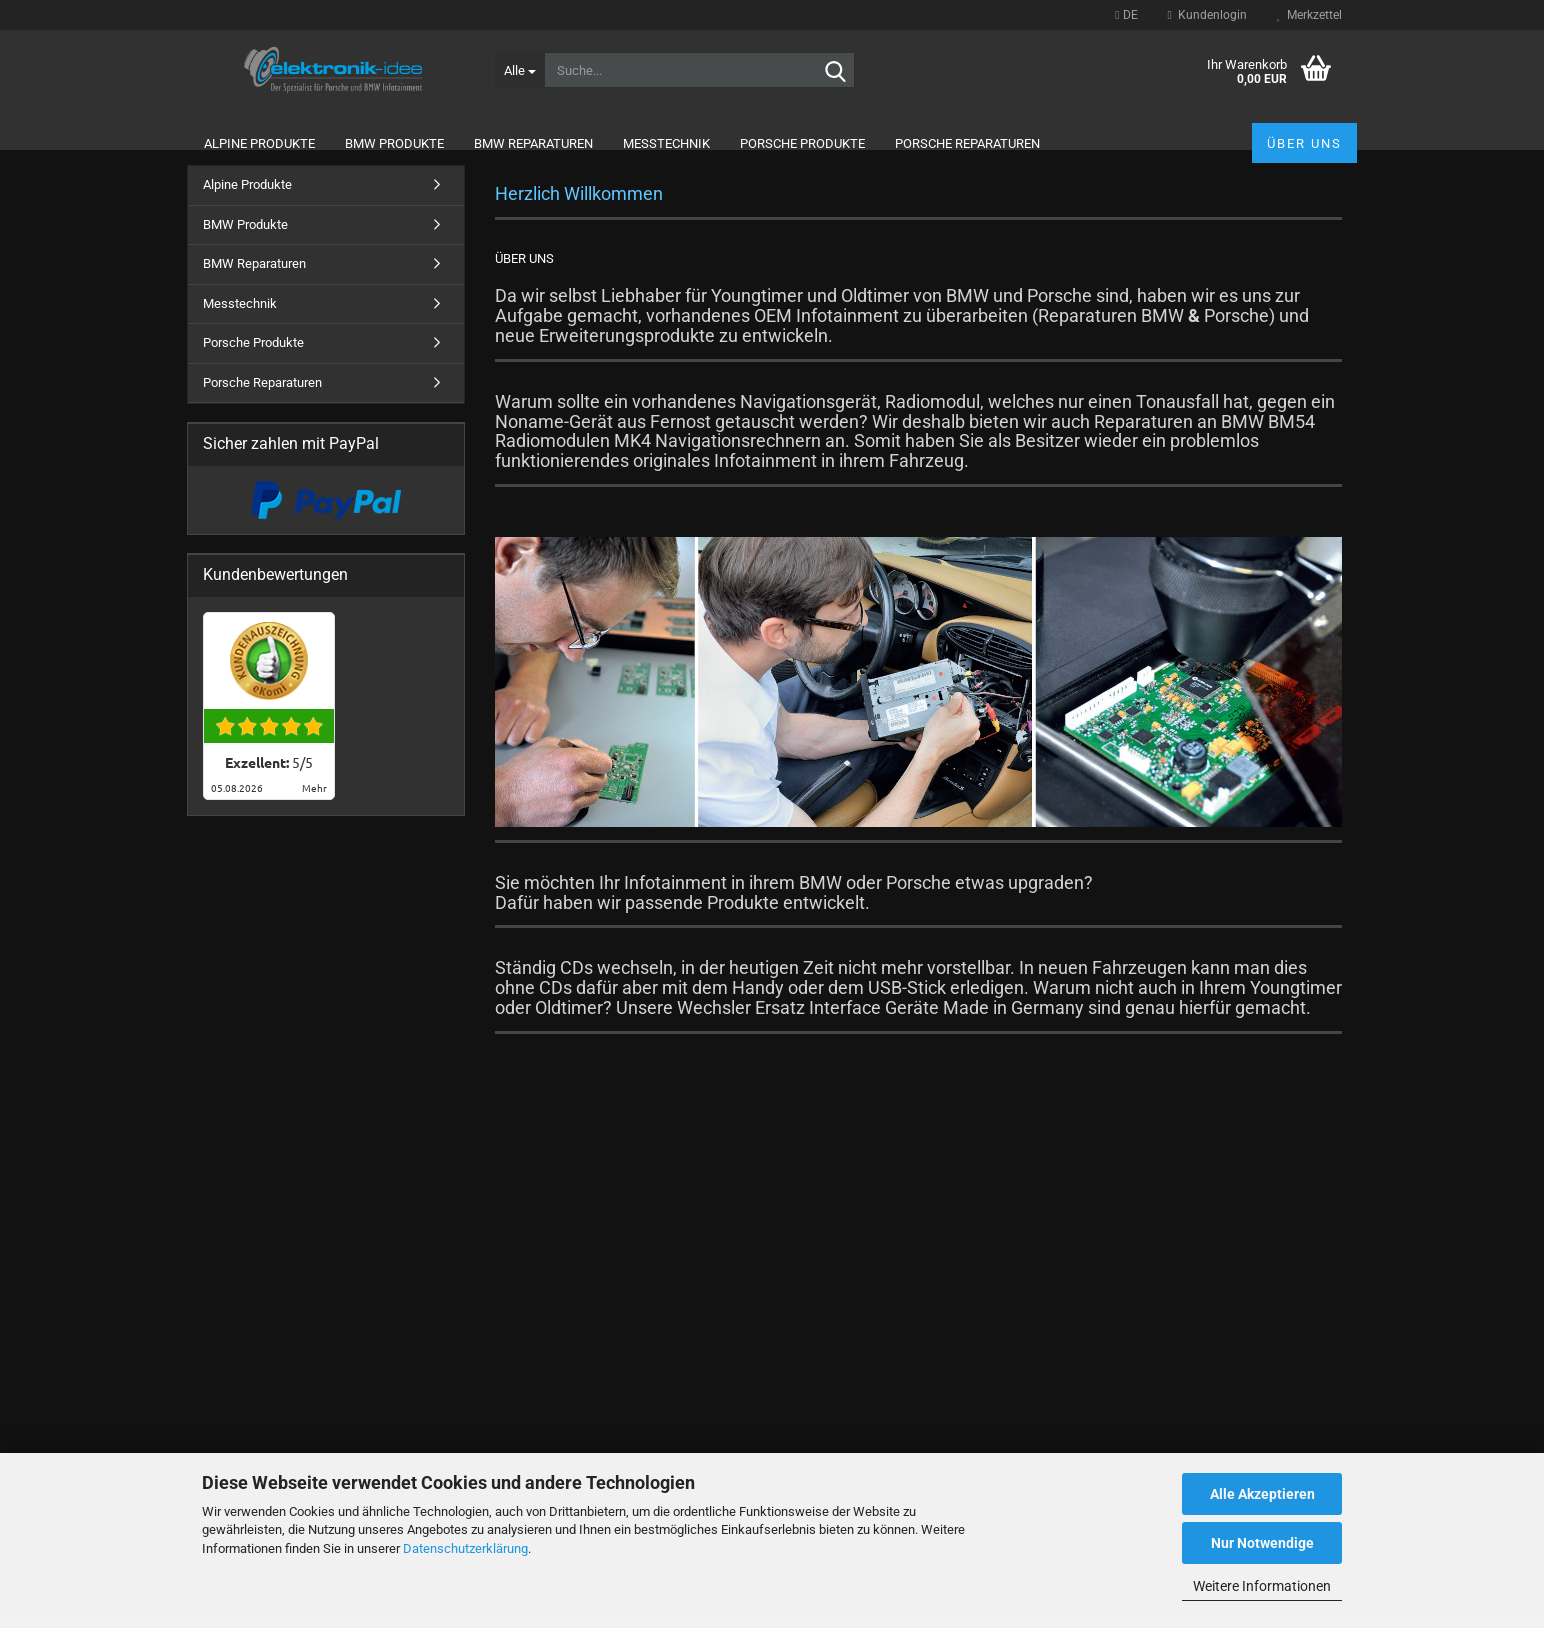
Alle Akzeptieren (1262, 1494)
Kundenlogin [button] (1207, 15)
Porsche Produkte (802, 143)
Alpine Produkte (259, 143)
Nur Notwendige (1262, 1543)
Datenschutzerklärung (465, 1548)
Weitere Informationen (1262, 1586)
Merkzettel (1309, 15)
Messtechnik (666, 143)
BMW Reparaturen (533, 143)
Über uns (1304, 143)
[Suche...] (519, 70)
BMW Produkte (394, 143)
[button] (1126, 15)
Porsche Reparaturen (967, 143)
